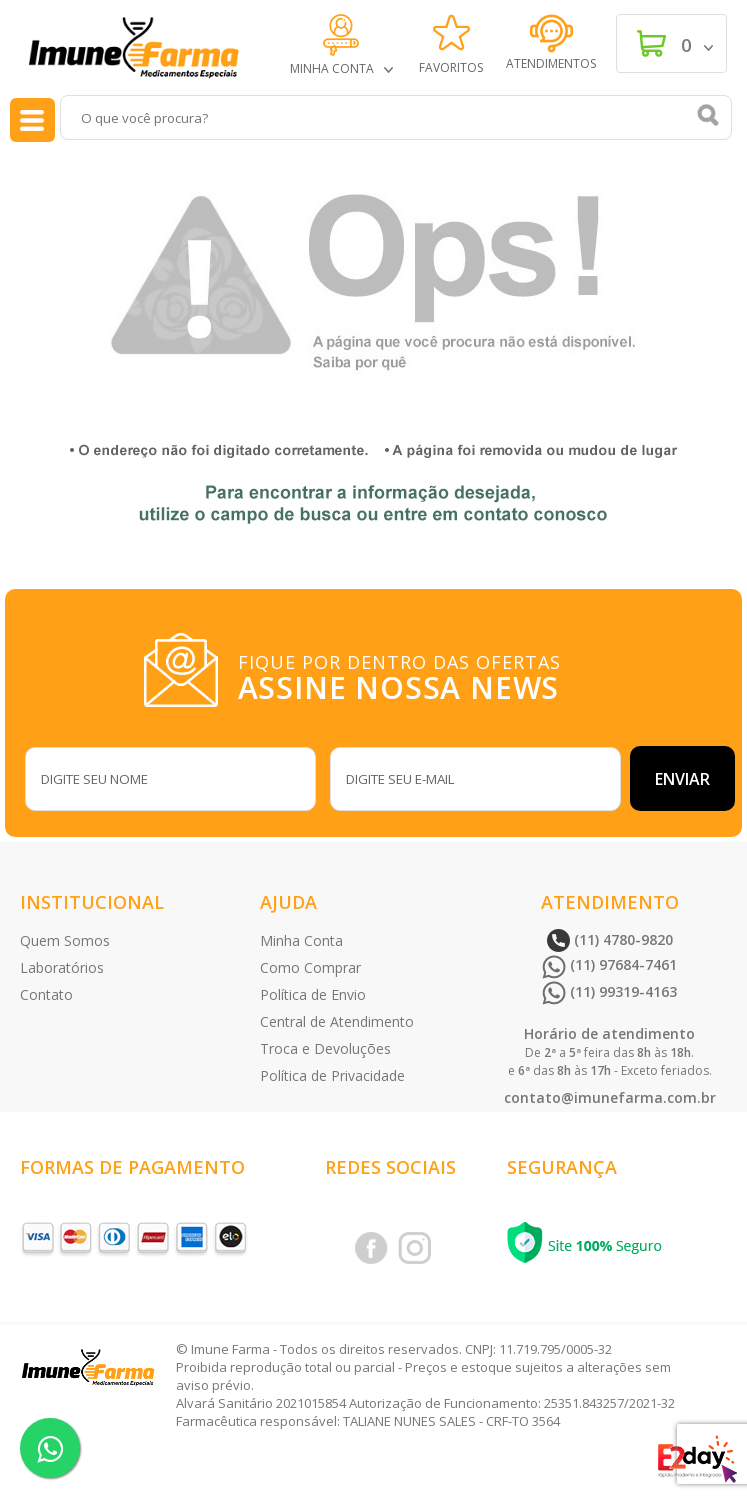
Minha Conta (301, 940)
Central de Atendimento (337, 1021)
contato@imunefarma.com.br (610, 1097)
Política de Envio (313, 994)
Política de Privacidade (332, 1075)
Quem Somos (65, 940)
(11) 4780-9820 (610, 939)
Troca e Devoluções (325, 1048)
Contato (46, 994)
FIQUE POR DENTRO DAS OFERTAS (403, 675)
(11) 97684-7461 (609, 964)
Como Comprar (310, 967)
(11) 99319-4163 (609, 991)
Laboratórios (62, 967)
